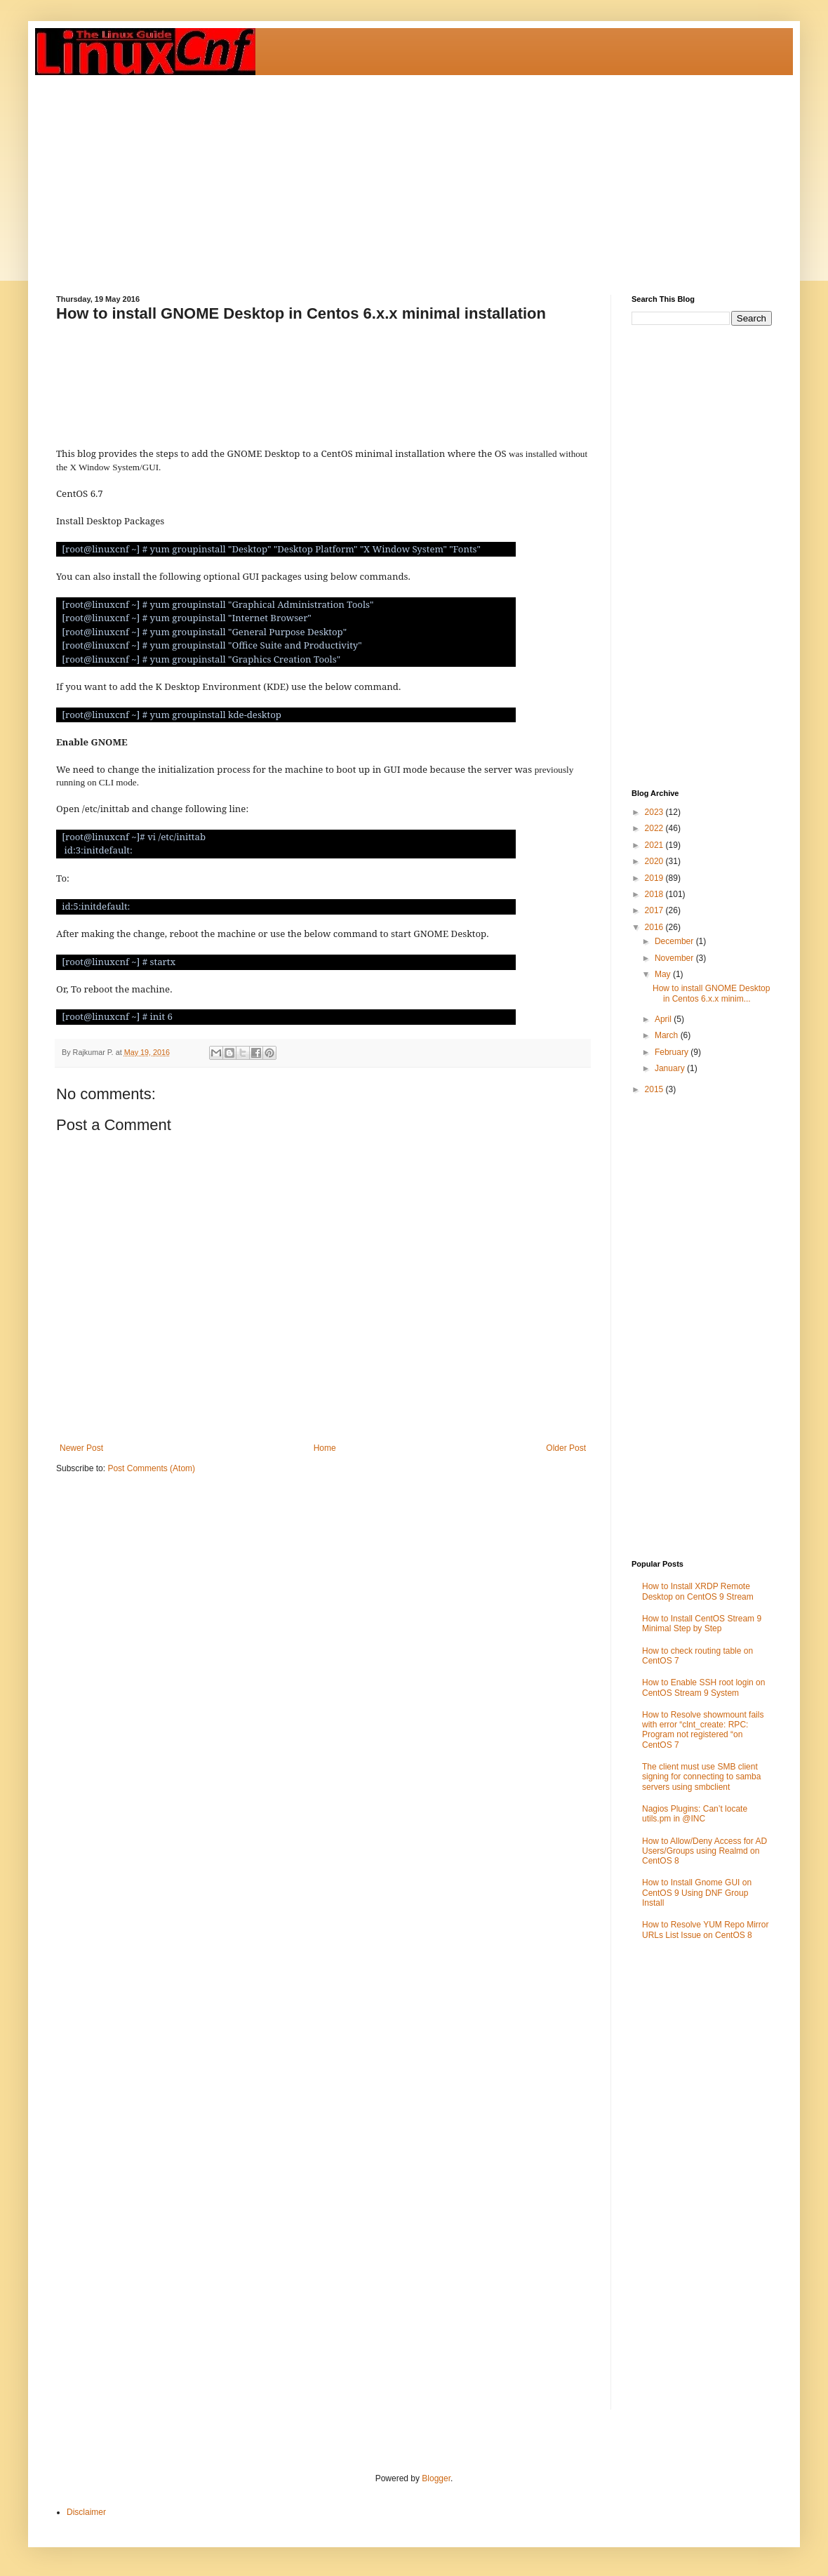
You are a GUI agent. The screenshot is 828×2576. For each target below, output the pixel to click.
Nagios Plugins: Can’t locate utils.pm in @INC (694, 1814)
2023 (655, 812)
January (671, 1068)
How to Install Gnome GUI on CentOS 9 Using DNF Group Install (697, 1893)
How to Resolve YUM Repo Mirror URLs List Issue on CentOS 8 (705, 1929)
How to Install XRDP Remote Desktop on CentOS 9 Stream (698, 1591)
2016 (655, 927)
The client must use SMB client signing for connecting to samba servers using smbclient (701, 1777)
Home (325, 1448)
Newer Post (81, 1448)
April (664, 1019)
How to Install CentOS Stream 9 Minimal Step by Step (701, 1623)
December (675, 941)
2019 (655, 878)
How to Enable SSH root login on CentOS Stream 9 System (703, 1687)
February (672, 1052)
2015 (655, 1089)
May (664, 974)
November (675, 958)
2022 (655, 828)
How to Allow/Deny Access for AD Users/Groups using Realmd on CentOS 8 (704, 1851)
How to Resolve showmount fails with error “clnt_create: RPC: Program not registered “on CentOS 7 (702, 1730)
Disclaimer (86, 2512)
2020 (655, 861)
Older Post (566, 1448)
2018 (655, 894)
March (668, 1035)
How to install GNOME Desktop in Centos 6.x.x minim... (711, 993)
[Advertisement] (377, 173)
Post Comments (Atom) (151, 1468)
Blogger (436, 2478)
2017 (655, 910)
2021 (655, 845)
